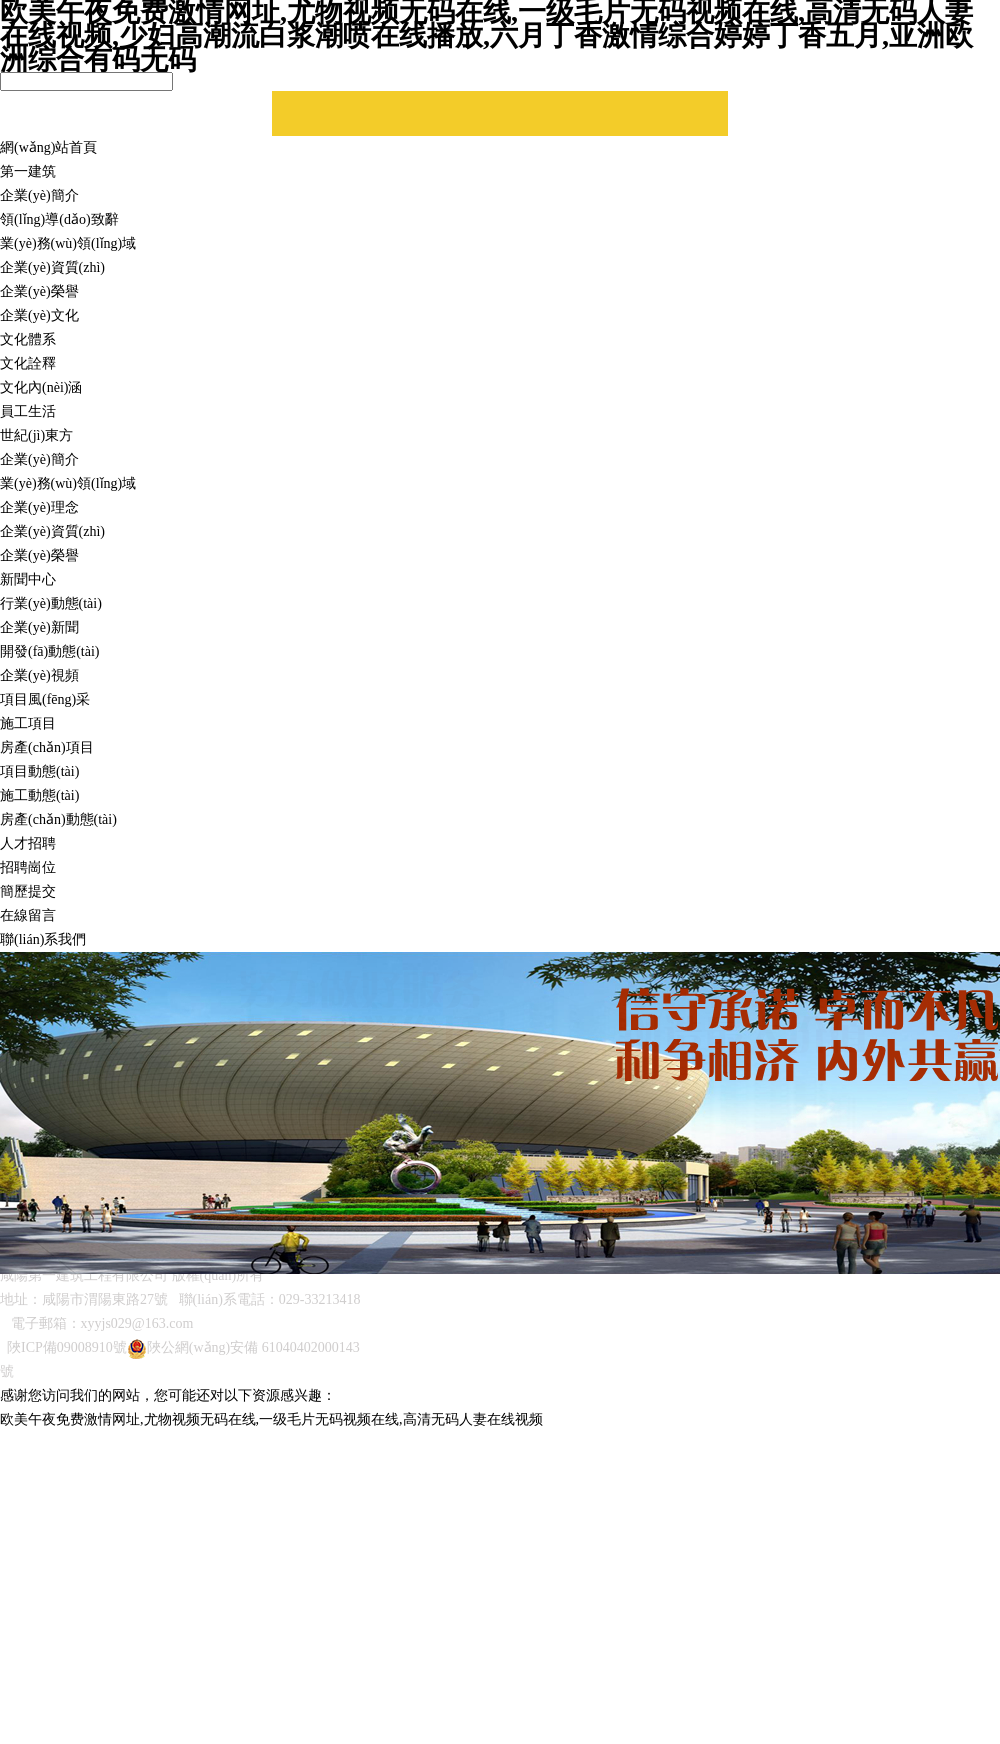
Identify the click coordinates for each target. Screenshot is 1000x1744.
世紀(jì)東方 (36, 435)
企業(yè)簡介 (39, 195)
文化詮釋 (28, 363)
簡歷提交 (28, 891)
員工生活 (28, 411)
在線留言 (28, 915)
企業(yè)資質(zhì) (52, 267)
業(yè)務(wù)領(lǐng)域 (68, 243)
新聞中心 (28, 579)
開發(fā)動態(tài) (50, 651)
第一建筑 (28, 171)
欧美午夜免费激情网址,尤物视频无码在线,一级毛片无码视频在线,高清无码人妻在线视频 (271, 1419)
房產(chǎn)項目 (47, 747)
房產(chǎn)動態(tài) (58, 819)
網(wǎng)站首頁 (48, 147)
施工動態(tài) (39, 795)
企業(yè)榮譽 (39, 291)
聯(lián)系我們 (43, 939)
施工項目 (28, 723)
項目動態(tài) (39, 771)
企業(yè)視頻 (39, 675)
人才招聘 (28, 843)
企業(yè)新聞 (39, 627)
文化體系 (28, 339)
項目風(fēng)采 (45, 699)
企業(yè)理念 (39, 507)
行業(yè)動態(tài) (51, 603)
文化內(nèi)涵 (41, 387)
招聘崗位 (28, 867)
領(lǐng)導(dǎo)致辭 (59, 219)
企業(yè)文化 (39, 315)
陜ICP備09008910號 (67, 1347)
